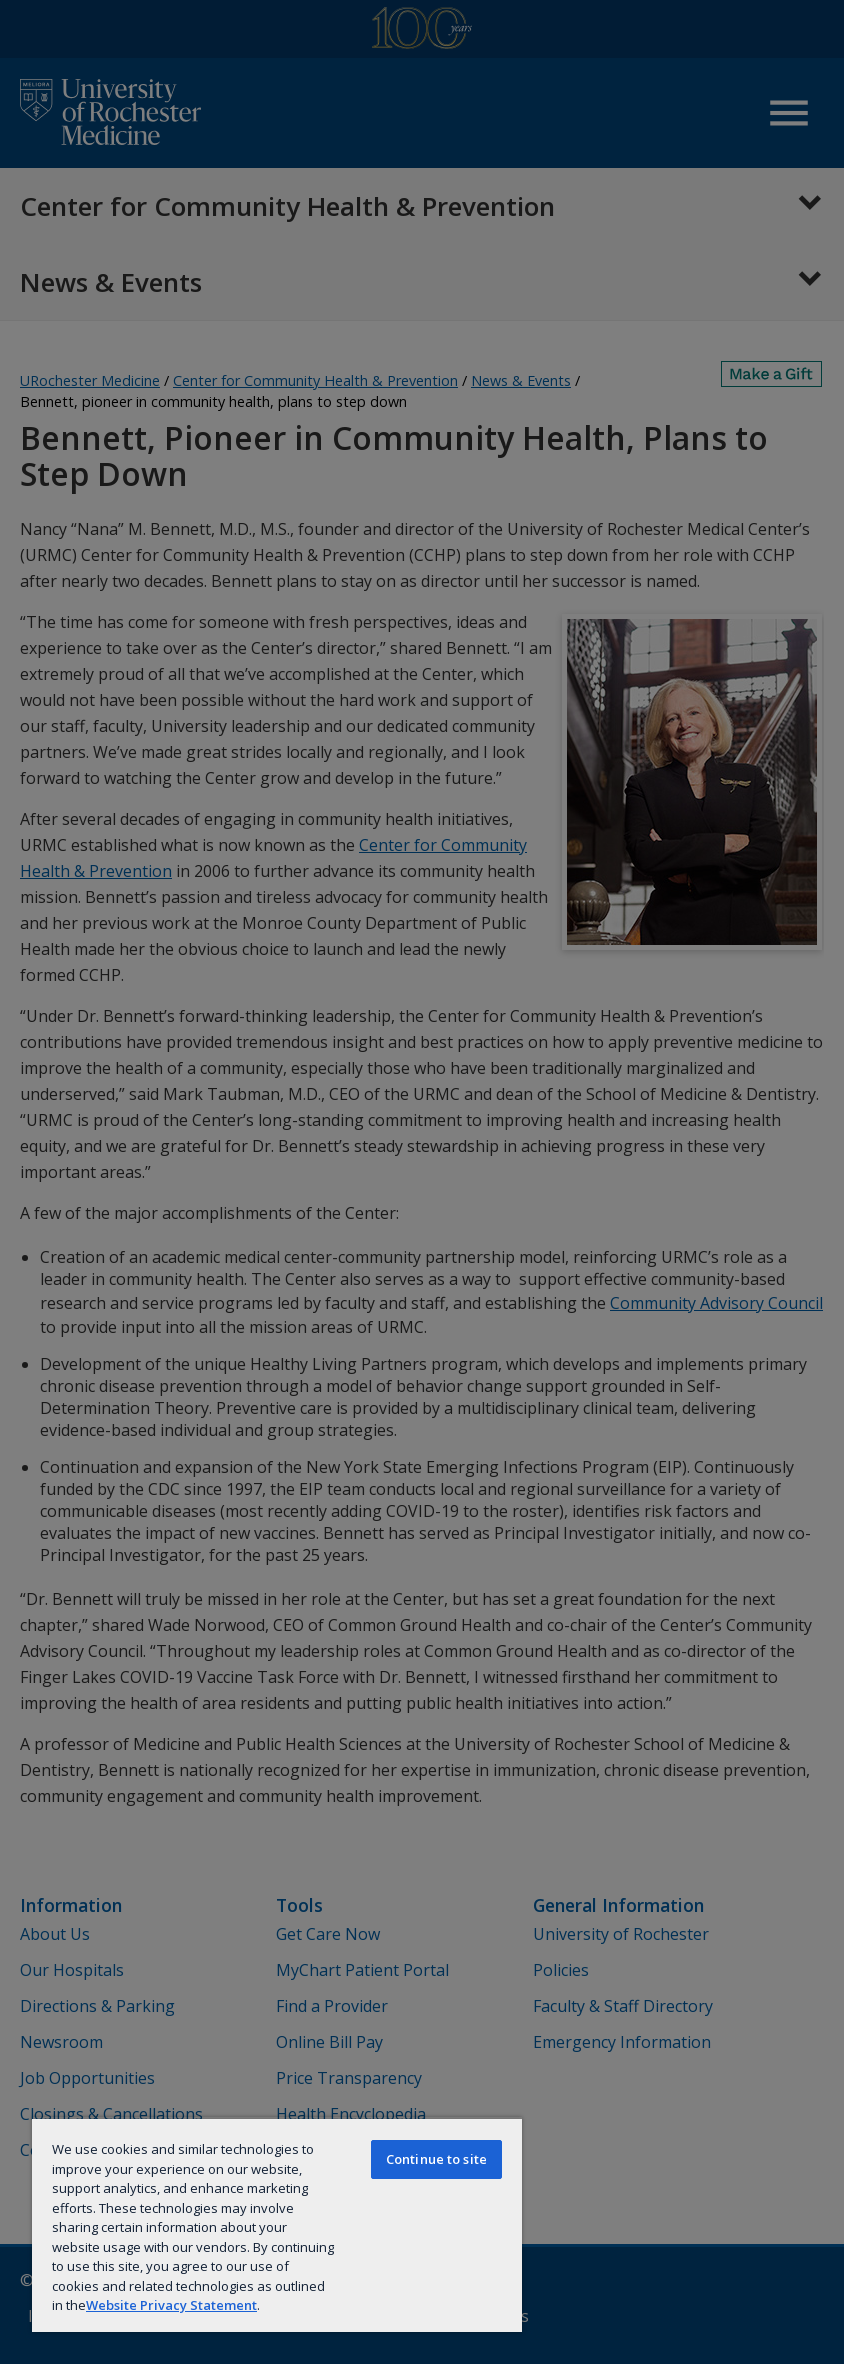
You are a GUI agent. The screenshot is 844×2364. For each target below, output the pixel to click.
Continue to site (436, 2159)
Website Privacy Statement (171, 2305)
